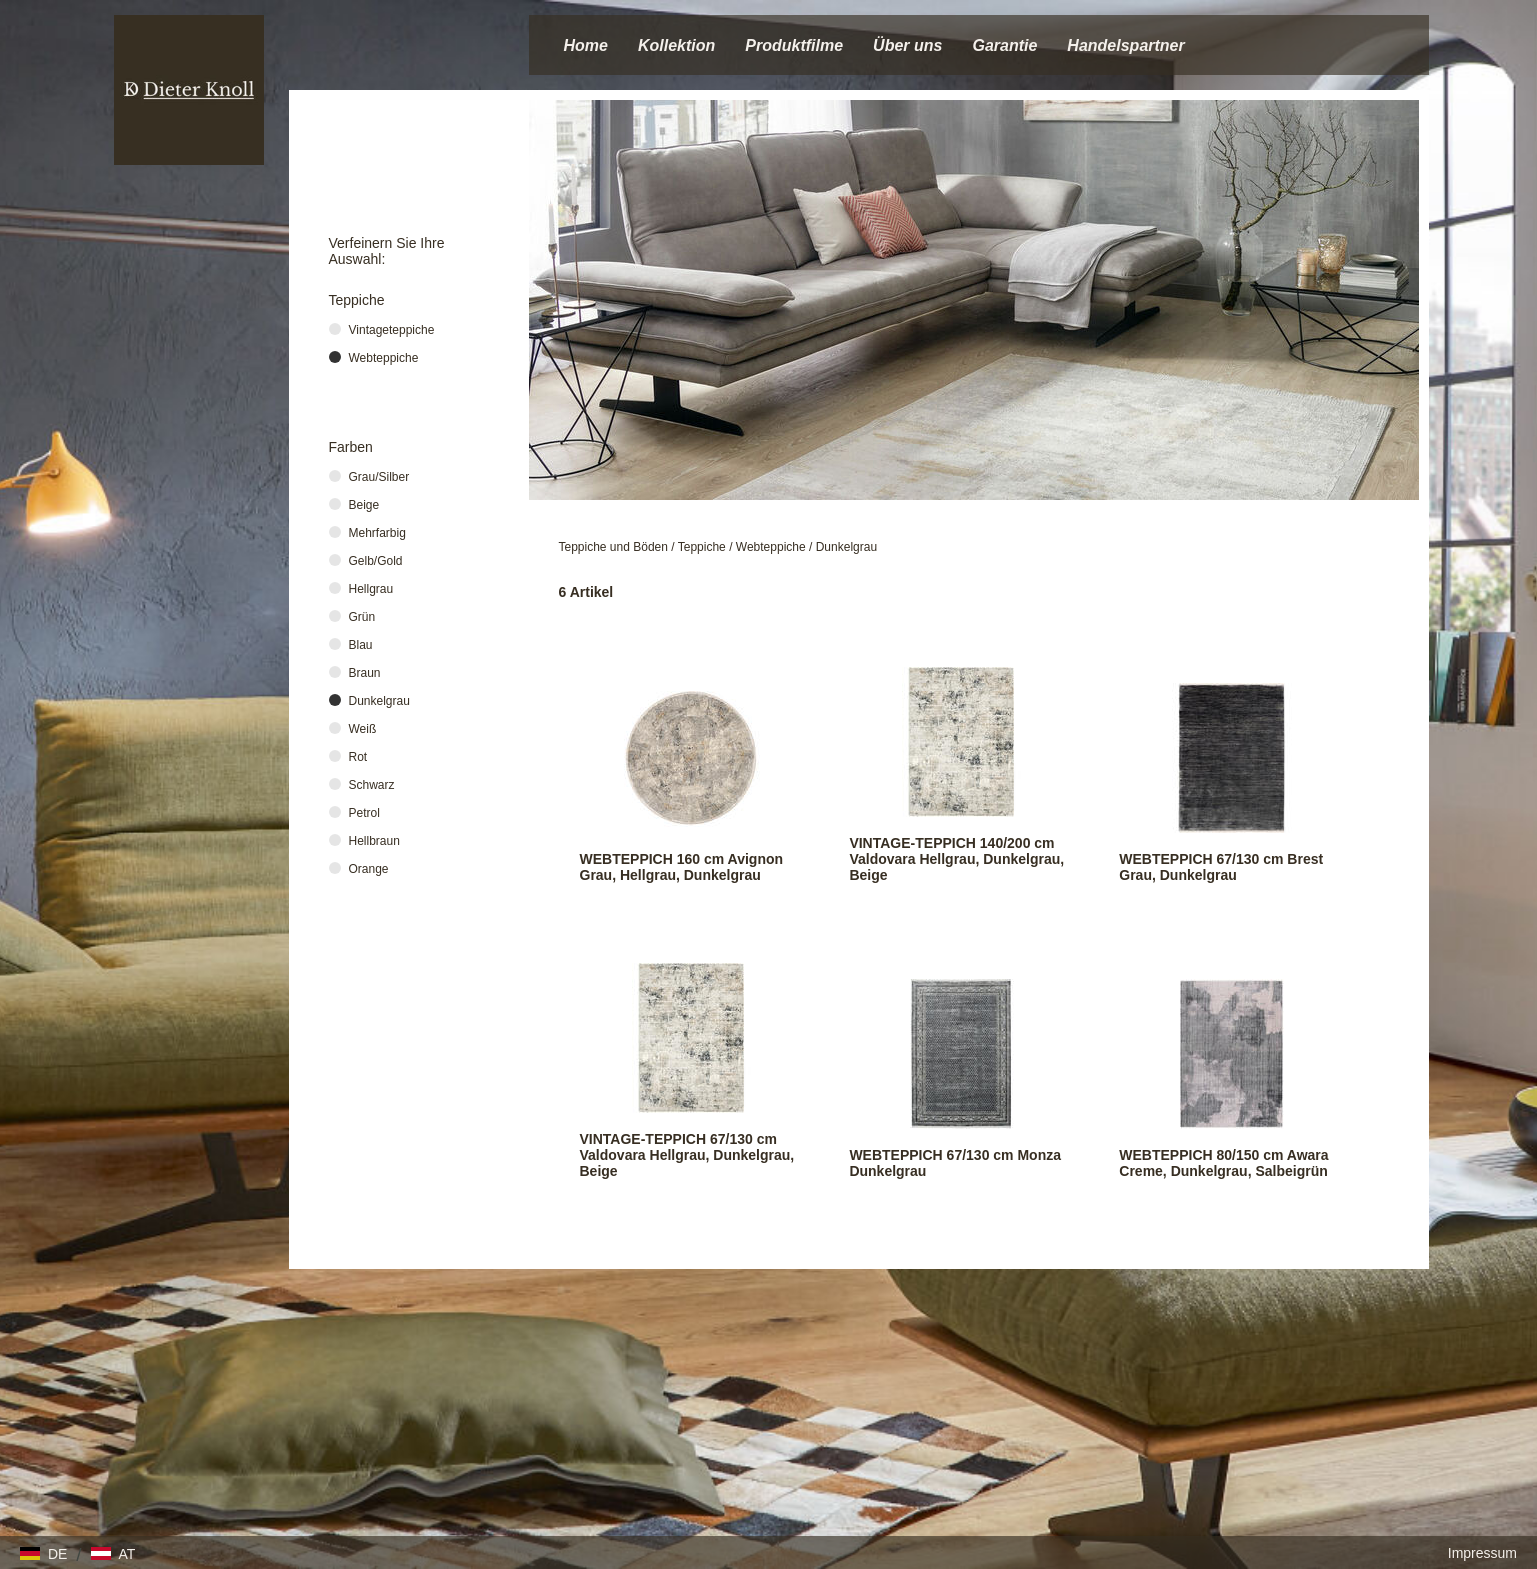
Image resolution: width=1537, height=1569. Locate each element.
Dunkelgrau (846, 547)
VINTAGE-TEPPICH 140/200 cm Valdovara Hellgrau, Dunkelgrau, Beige (956, 859)
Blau (361, 645)
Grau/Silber (379, 477)
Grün (362, 617)
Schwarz (372, 785)
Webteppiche (771, 547)
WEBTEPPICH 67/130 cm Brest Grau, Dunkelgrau (1221, 867)
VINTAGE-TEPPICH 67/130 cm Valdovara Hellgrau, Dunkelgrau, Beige (687, 1155)
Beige (364, 505)
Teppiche (702, 547)
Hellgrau (371, 589)
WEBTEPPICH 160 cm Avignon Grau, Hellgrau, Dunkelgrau (682, 867)
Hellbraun (374, 841)
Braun (365, 673)
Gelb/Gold (376, 561)
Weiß (363, 729)
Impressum (1482, 1553)
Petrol (364, 813)
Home (586, 45)
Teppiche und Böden (613, 547)
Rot (358, 757)
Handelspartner (1125, 45)
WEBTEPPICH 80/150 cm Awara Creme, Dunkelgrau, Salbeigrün (1223, 1163)
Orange (369, 869)
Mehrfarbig (377, 533)
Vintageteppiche (392, 330)
